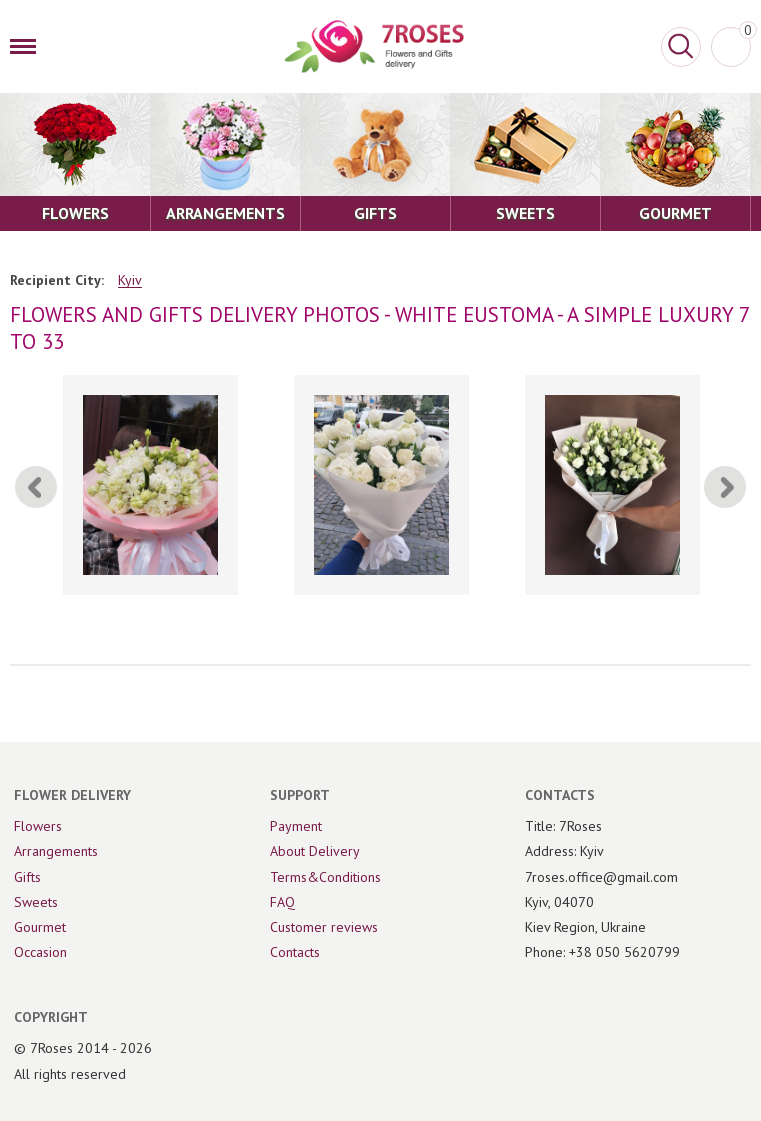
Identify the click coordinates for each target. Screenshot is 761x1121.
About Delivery (315, 851)
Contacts (295, 952)
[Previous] (36, 487)
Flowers (38, 826)
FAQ (282, 902)
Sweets (36, 902)
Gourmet (40, 927)
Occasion (40, 952)
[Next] (725, 487)
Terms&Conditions (325, 877)
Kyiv (130, 280)
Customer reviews (324, 927)
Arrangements (56, 851)
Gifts (27, 877)
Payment (296, 826)
